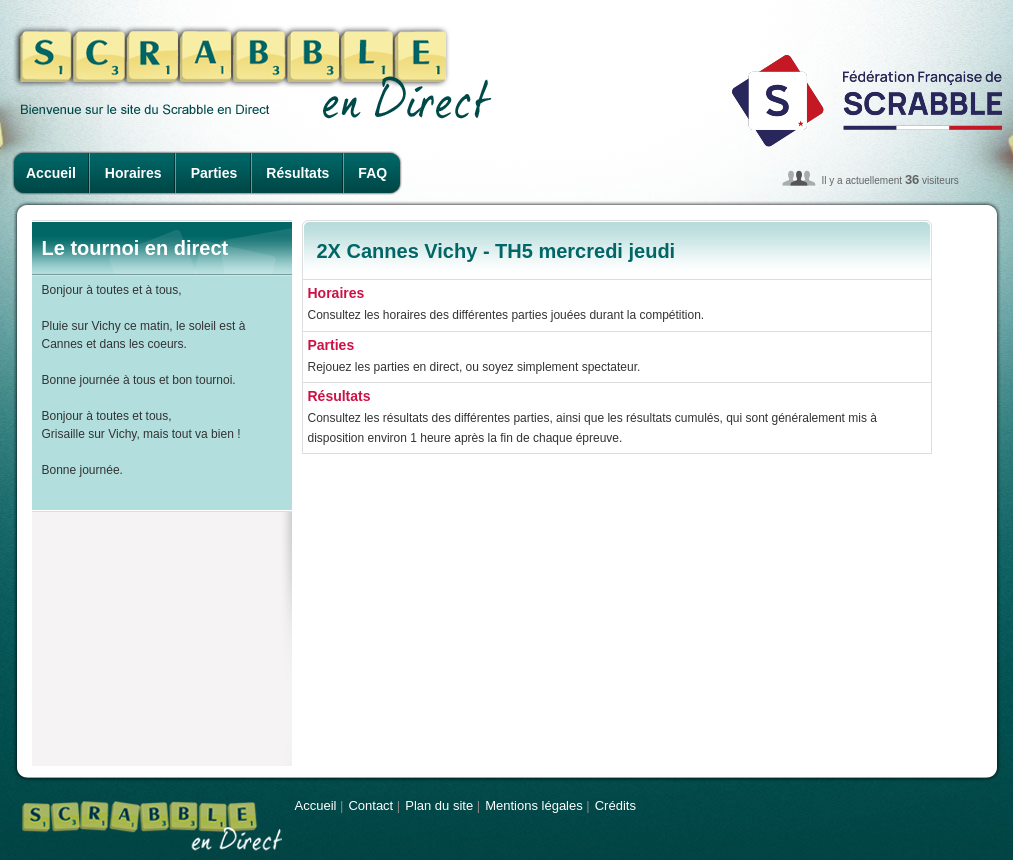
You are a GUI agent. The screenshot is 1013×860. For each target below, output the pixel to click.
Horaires (133, 173)
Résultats (297, 173)
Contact (370, 805)
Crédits (615, 805)
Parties (214, 173)
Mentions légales (534, 805)
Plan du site (439, 805)
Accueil (51, 173)
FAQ (372, 173)
